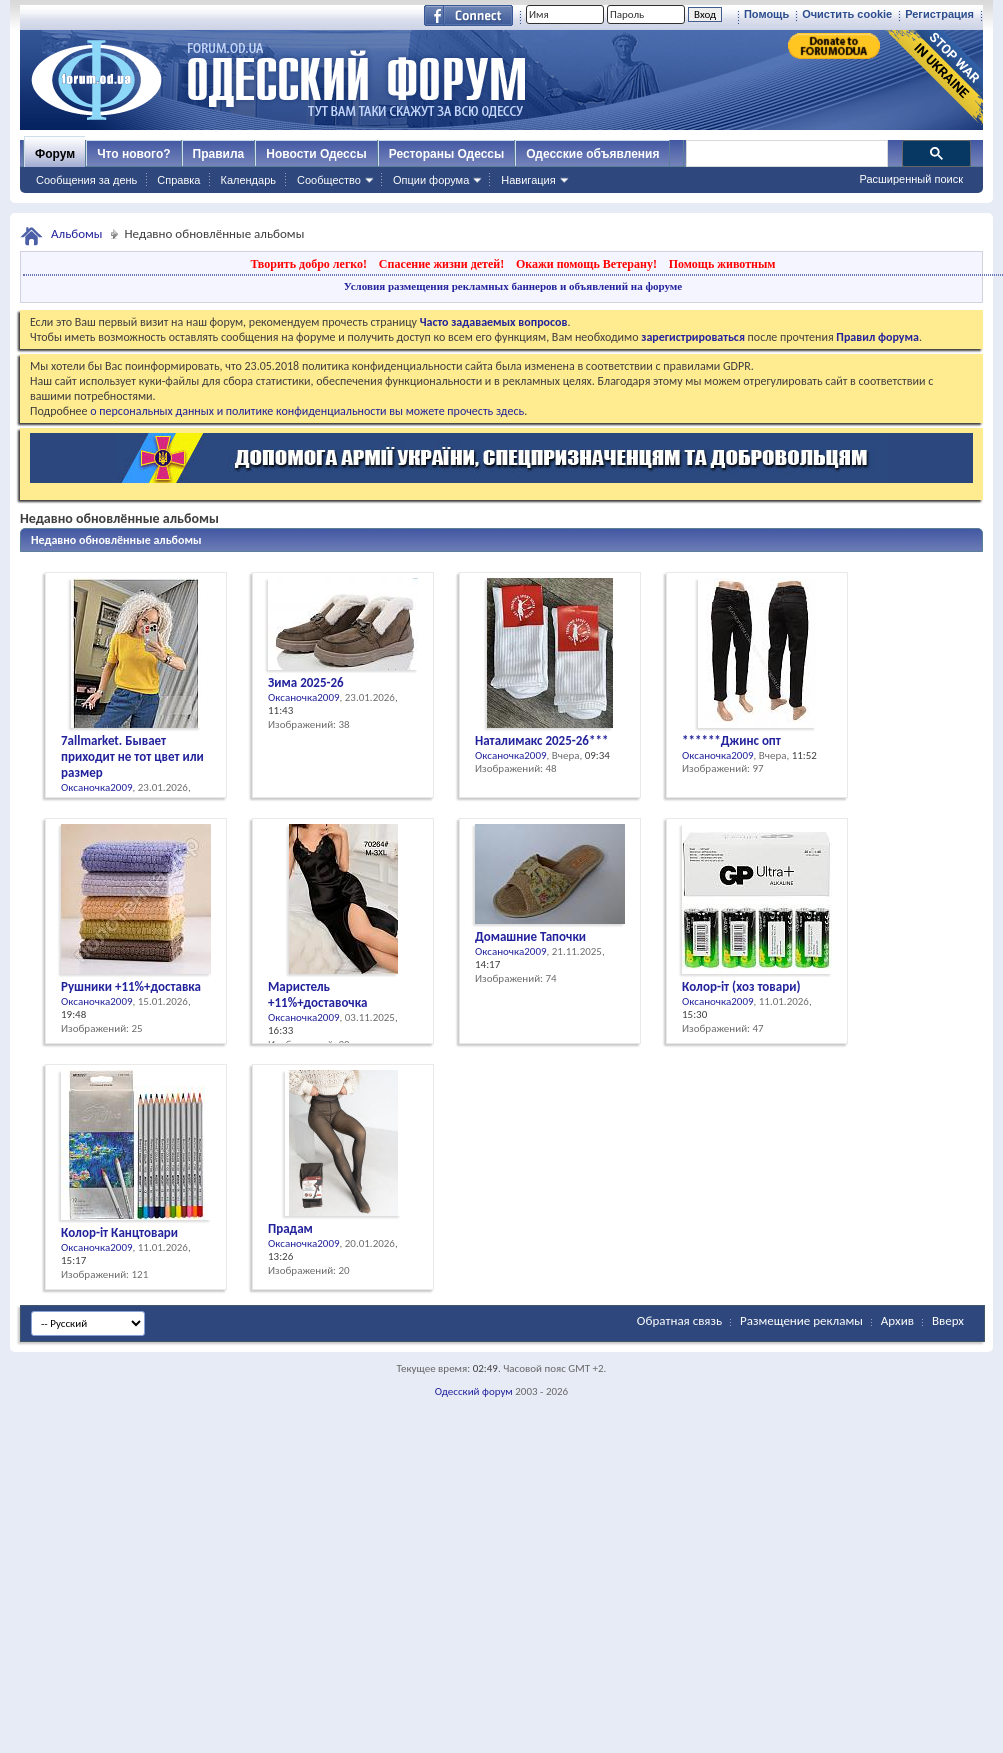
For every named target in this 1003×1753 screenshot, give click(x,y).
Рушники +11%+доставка (131, 986)
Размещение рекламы (801, 1320)
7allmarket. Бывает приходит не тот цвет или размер (132, 756)
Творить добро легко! (308, 264)
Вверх (948, 1320)
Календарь (248, 180)
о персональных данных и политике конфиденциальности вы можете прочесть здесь (307, 411)
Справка (178, 180)
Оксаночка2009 (97, 787)
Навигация (528, 180)
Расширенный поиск (911, 179)
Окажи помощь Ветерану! (586, 264)
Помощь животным (722, 264)
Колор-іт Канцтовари (119, 1232)
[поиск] (786, 154)
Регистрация (939, 14)
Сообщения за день (86, 180)
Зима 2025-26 (306, 682)
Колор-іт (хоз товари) (741, 986)
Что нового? (133, 154)
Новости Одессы (316, 154)
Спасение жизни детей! (441, 264)
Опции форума (431, 180)
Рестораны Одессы (447, 154)
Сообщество (329, 180)
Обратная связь (679, 1320)
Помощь (766, 14)
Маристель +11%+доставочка (317, 994)
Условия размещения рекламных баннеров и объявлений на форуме (513, 286)
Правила (219, 154)
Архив (897, 1320)
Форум (55, 154)
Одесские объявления (592, 154)
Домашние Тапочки (530, 936)
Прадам (290, 1228)
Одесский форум (474, 1391)
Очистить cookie (847, 14)
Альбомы (77, 233)
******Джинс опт (731, 740)
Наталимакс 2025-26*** (541, 740)
